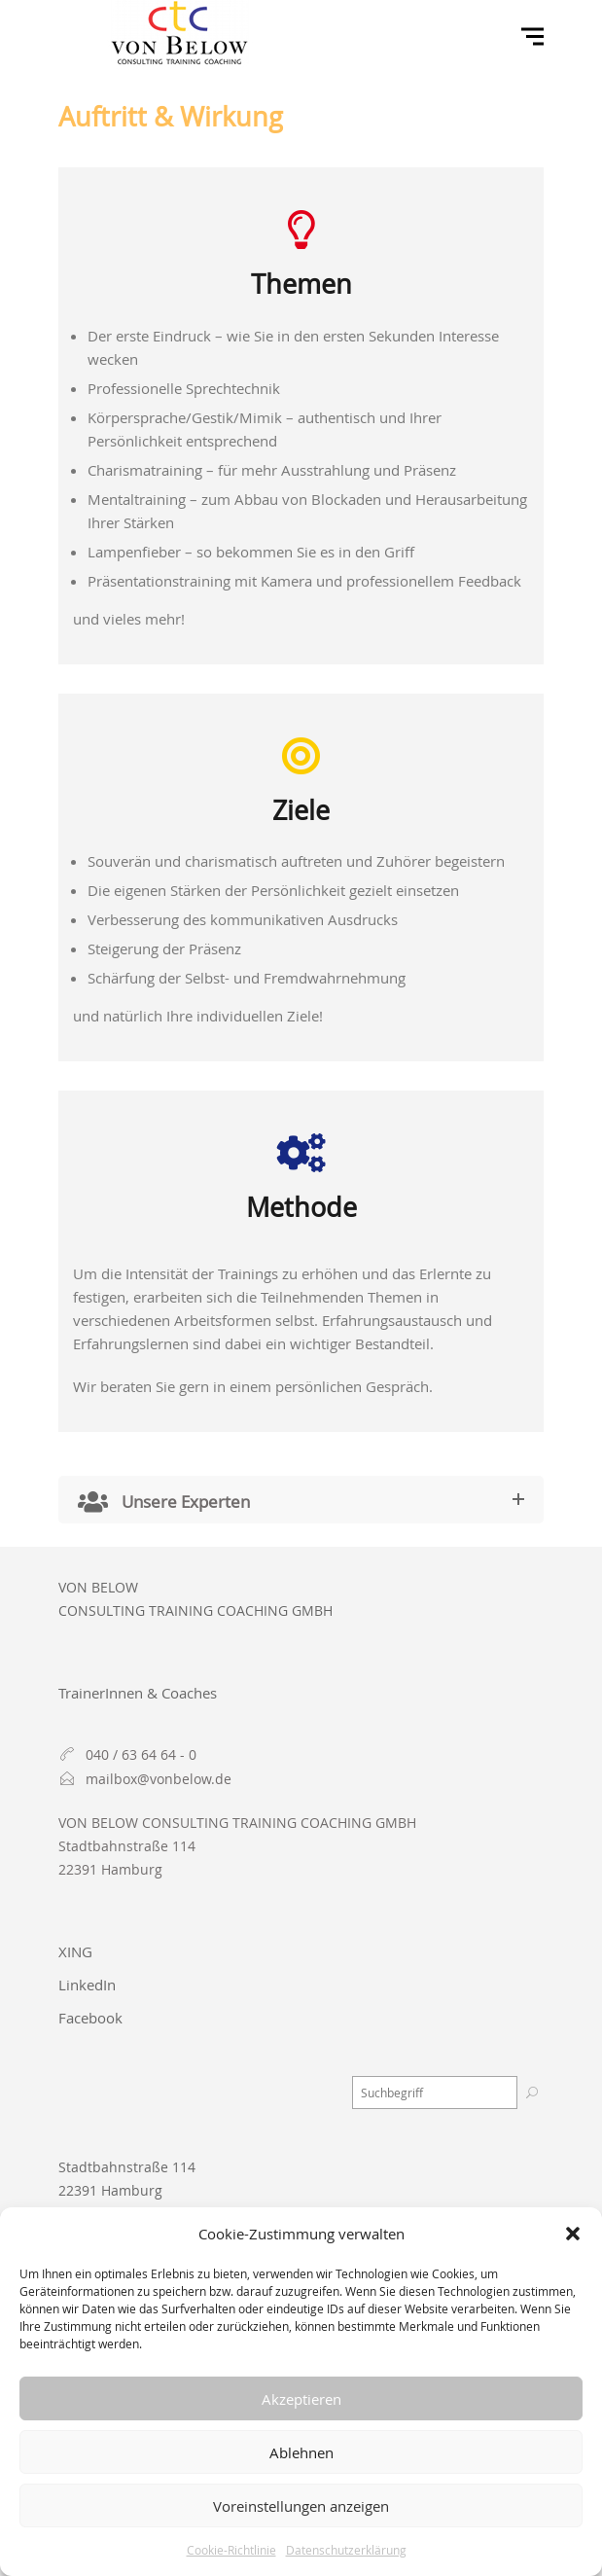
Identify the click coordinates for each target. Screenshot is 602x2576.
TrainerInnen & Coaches (137, 1692)
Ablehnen (301, 2452)
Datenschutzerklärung (346, 2550)
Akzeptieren (301, 2399)
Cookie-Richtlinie (231, 2550)
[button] (573, 2233)
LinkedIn (87, 1984)
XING (75, 1951)
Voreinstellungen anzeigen (301, 2506)
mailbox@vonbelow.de (158, 1779)
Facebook (90, 2017)
